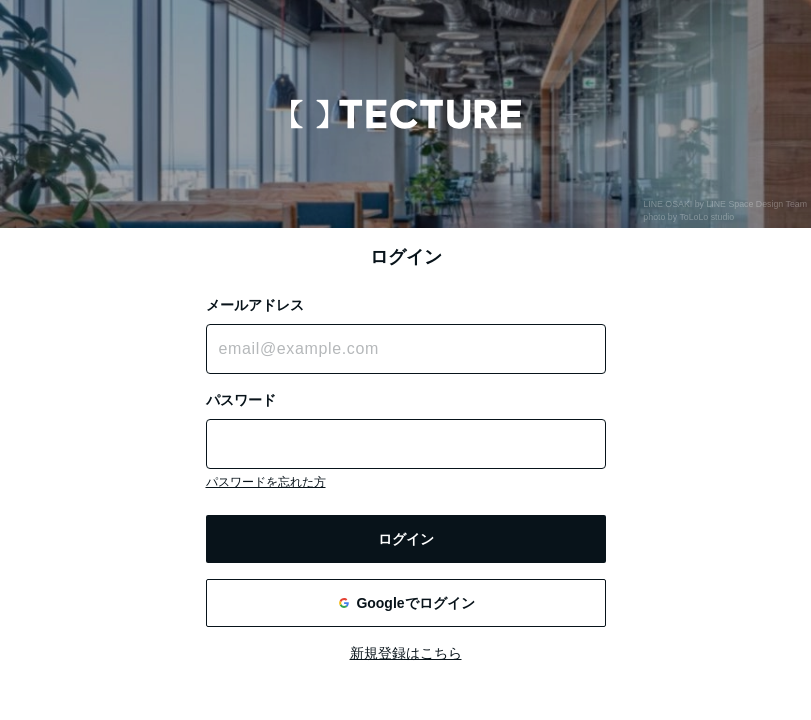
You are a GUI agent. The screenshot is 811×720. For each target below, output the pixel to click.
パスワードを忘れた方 (266, 482)
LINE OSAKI (667, 204)
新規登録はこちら (406, 653)
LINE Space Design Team (756, 204)
